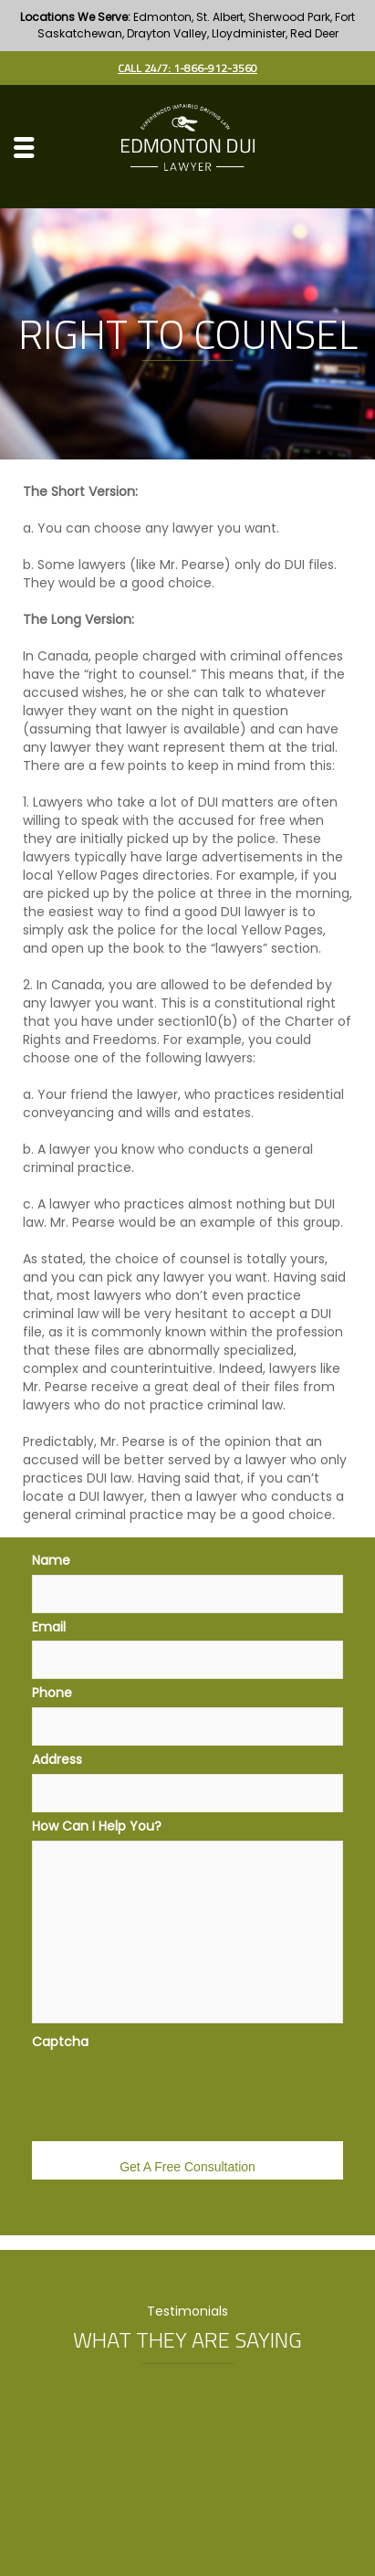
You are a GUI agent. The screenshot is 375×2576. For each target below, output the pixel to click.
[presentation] (170, 2091)
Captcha (60, 2041)
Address (57, 1759)
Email (49, 1627)
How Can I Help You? (96, 1826)
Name (51, 1560)
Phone (52, 1693)
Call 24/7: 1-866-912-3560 (187, 68)
